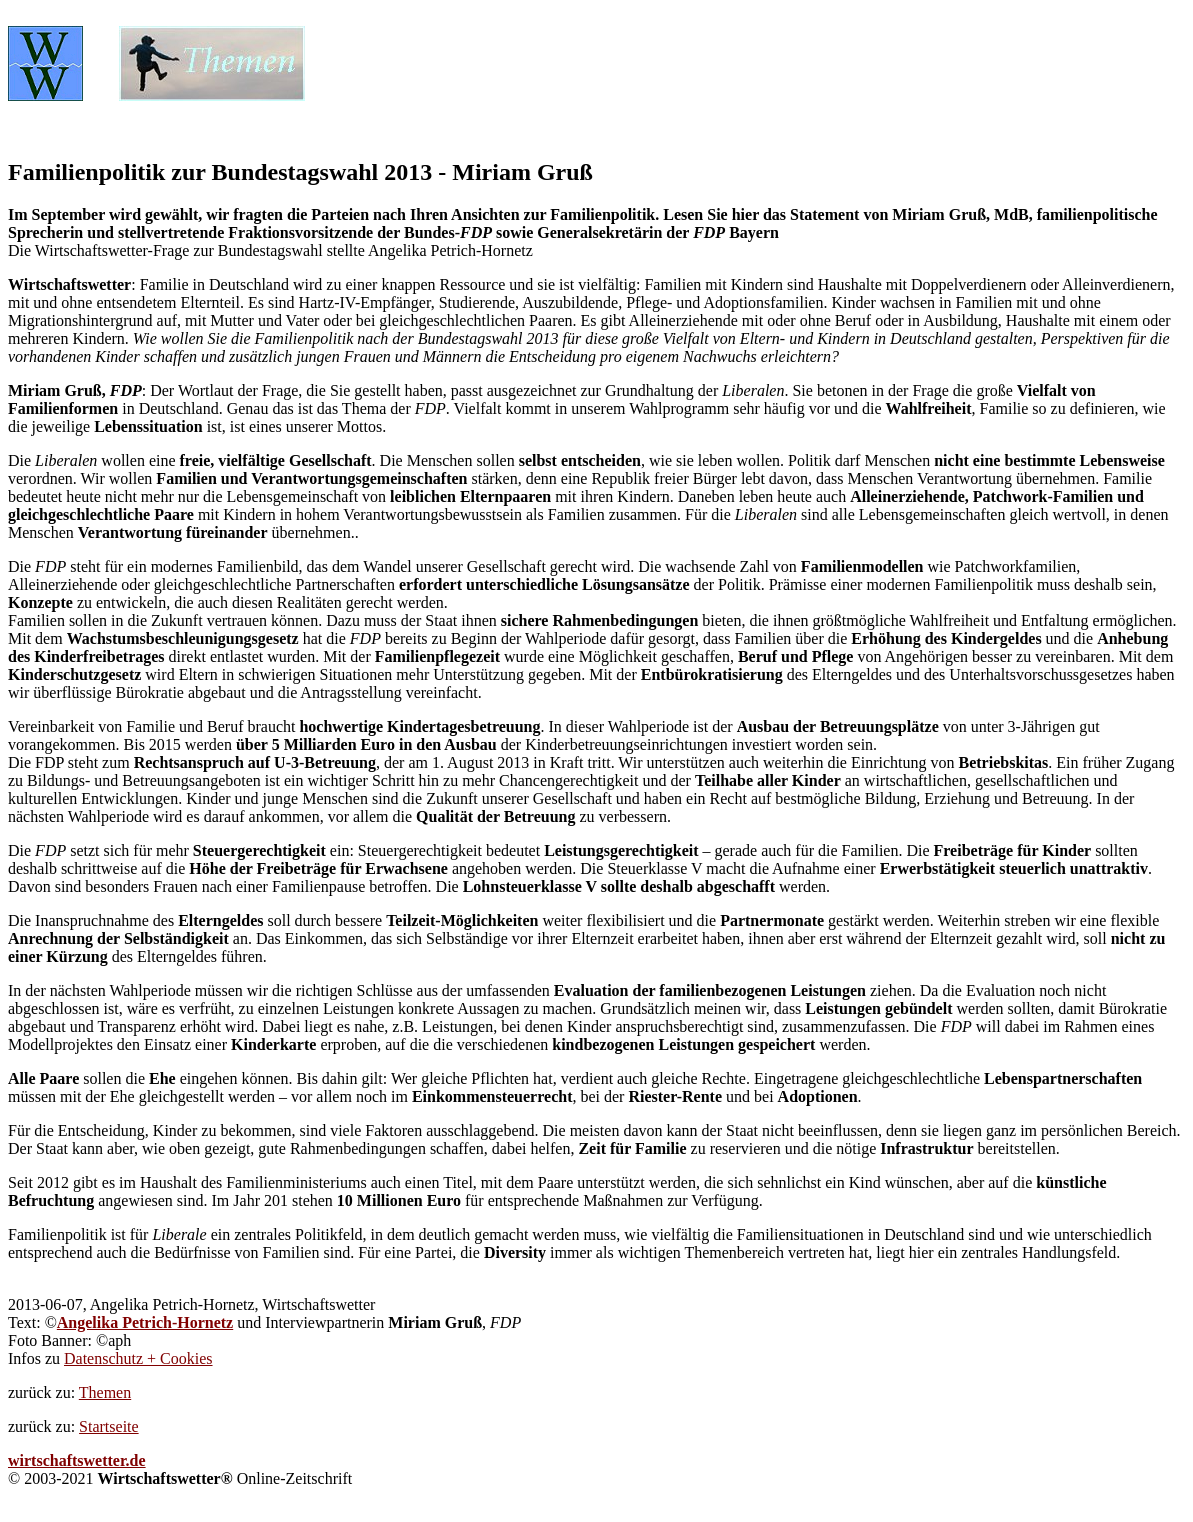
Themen (105, 1392)
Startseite (109, 1426)
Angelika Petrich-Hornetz (145, 1322)
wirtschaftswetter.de (77, 1460)
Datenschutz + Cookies (138, 1358)
